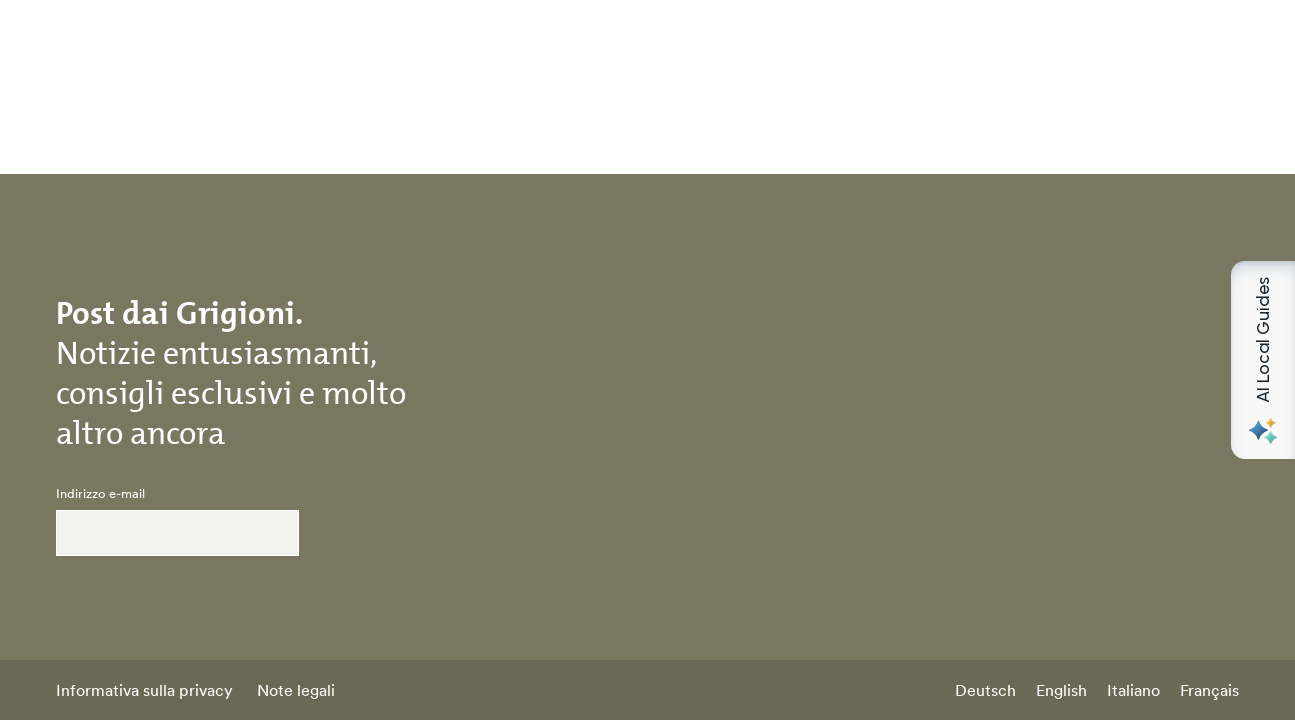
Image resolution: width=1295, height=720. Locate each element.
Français (1209, 690)
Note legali (296, 690)
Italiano (1133, 690)
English (1061, 690)
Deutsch (985, 690)
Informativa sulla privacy (144, 690)
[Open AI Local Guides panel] (1263, 360)
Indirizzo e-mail (100, 494)
